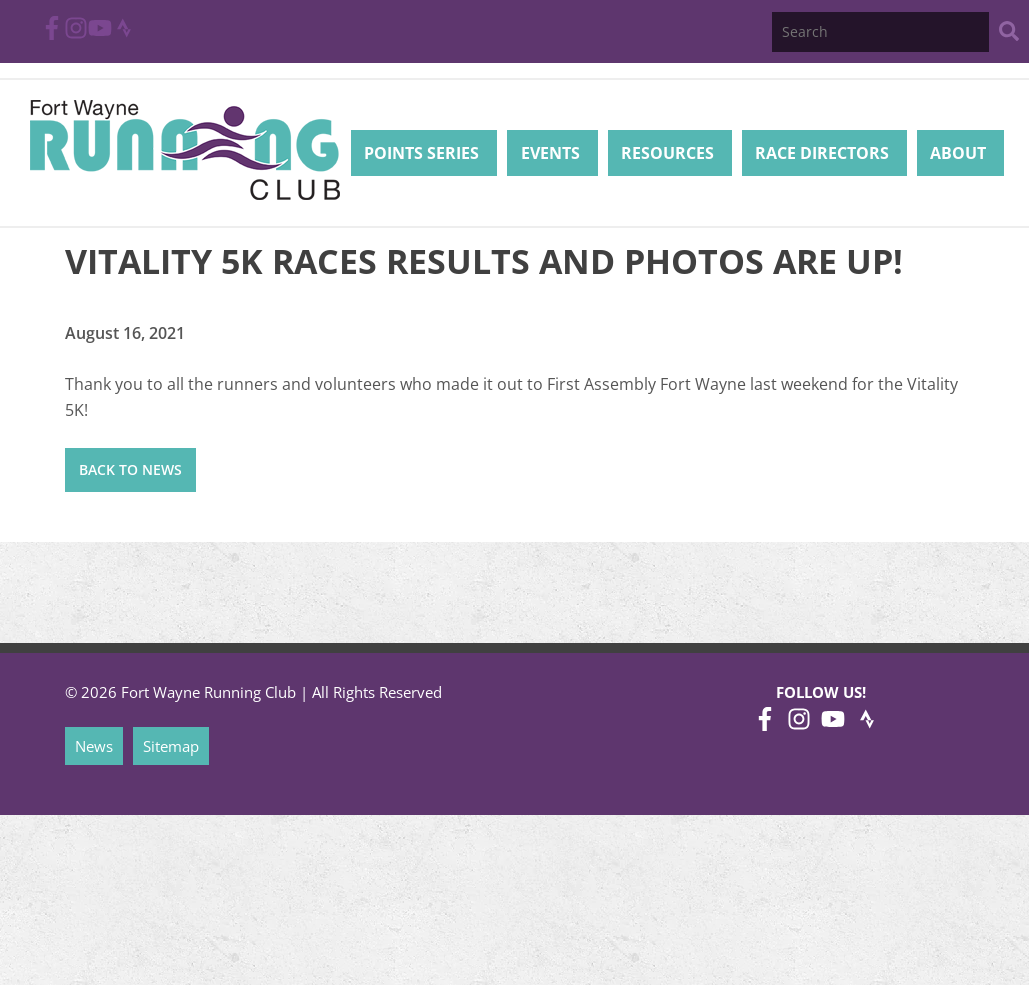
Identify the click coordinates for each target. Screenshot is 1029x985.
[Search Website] (1009, 34)
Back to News (130, 469)
